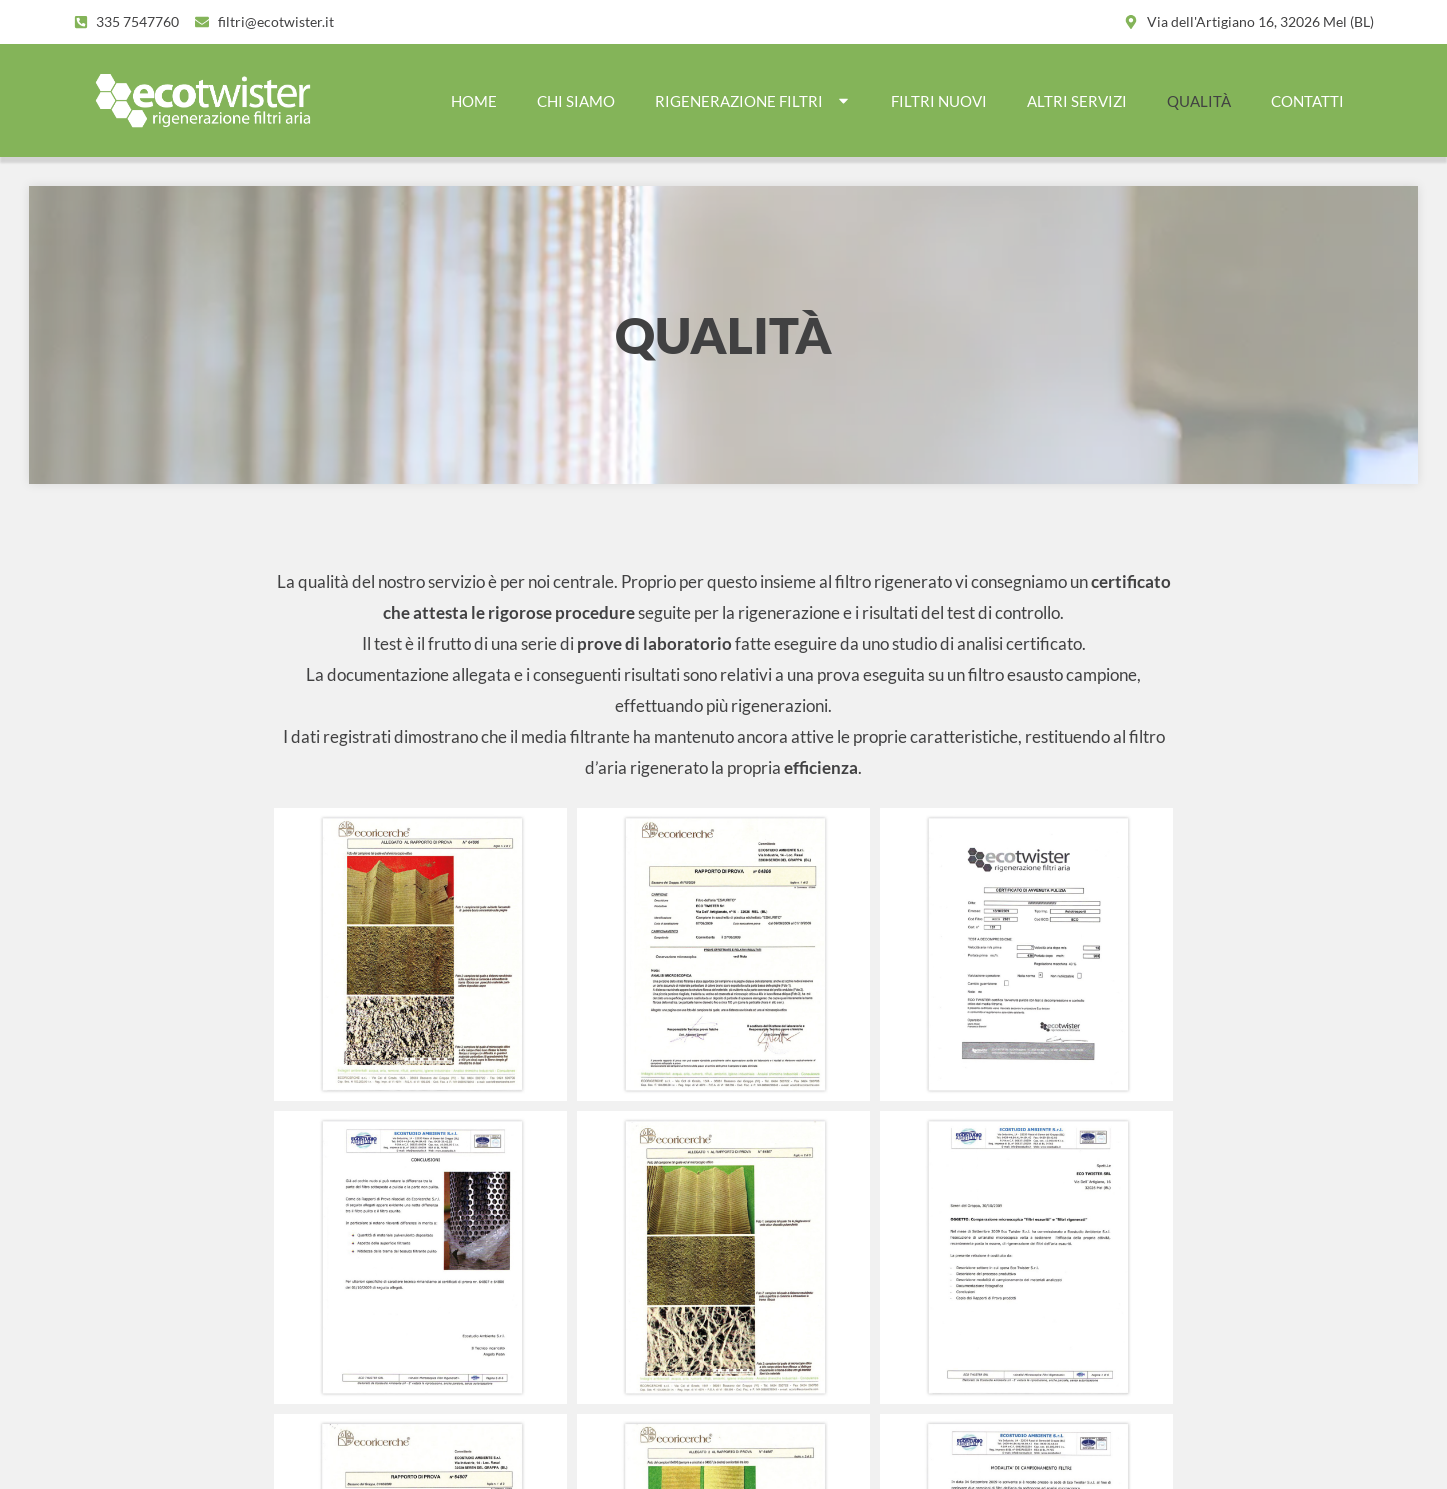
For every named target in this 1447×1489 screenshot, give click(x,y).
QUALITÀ (1199, 101)
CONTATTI (1307, 101)
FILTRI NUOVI (939, 101)
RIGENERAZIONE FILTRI (753, 100)
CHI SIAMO (576, 101)
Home (474, 101)
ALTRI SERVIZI (1077, 101)
